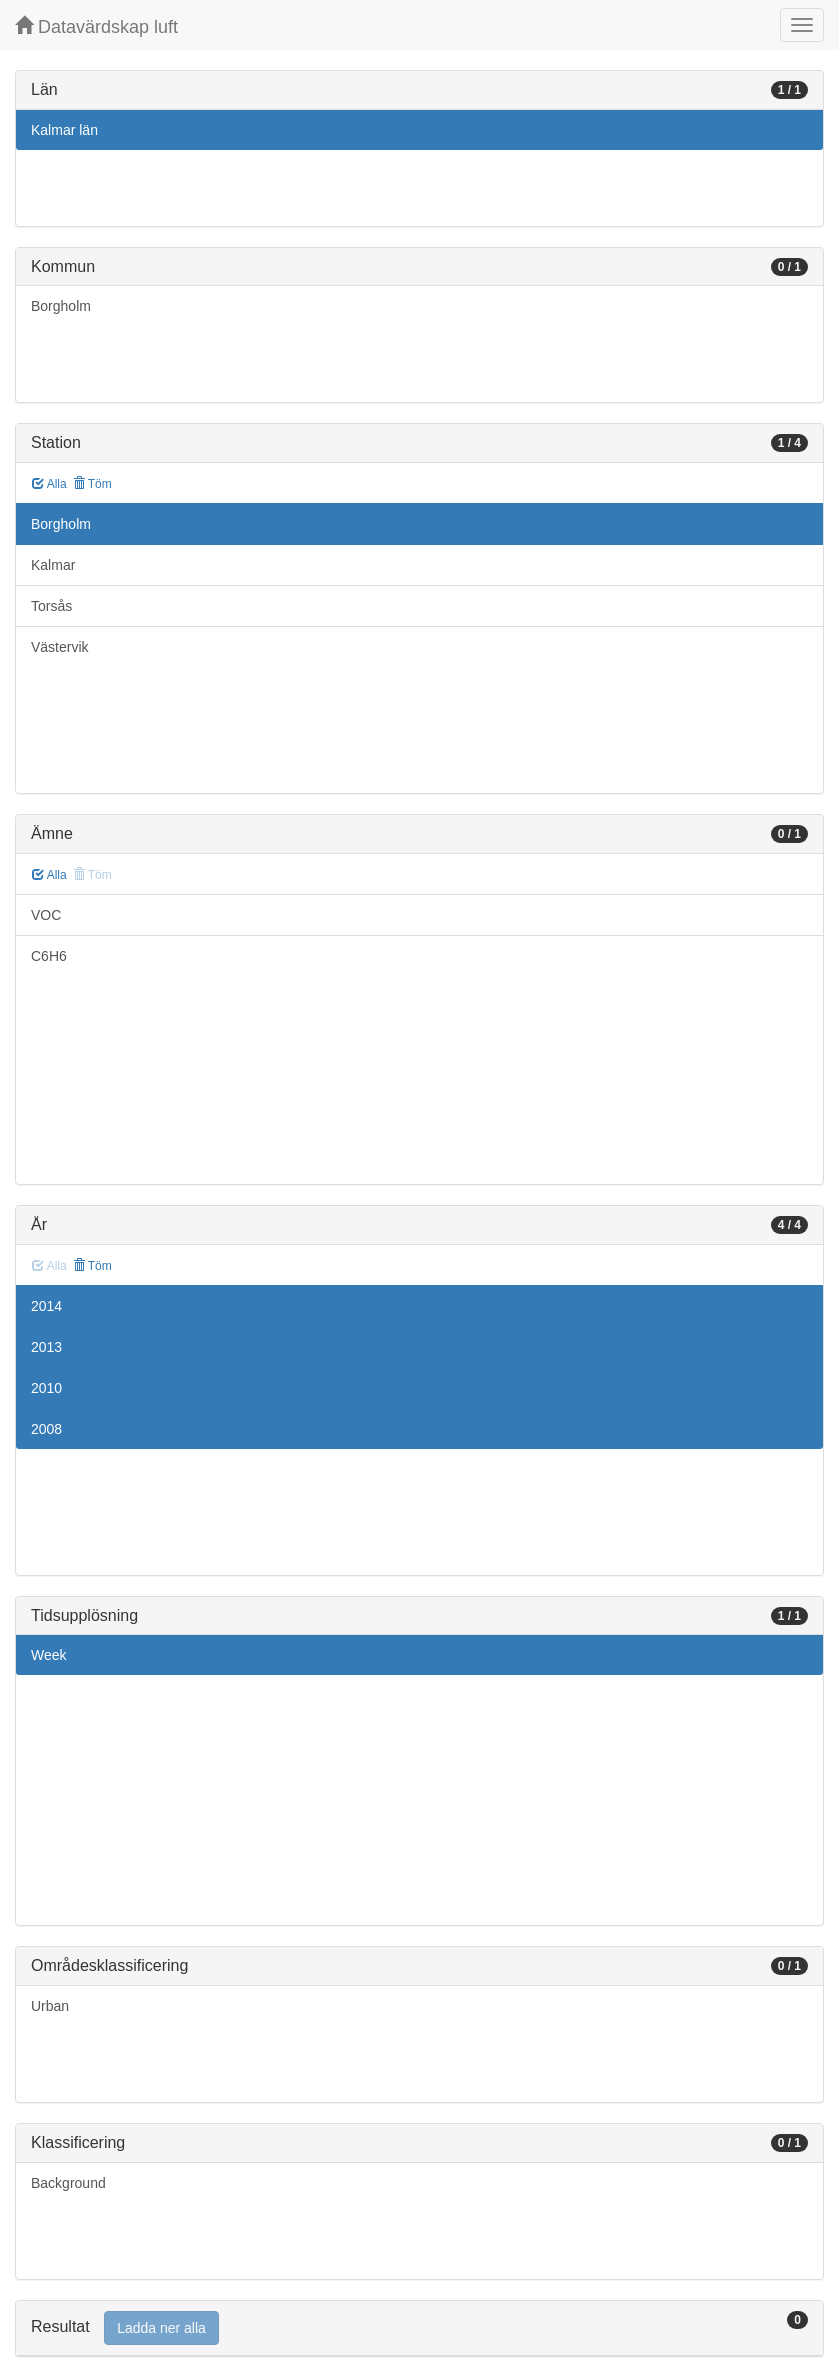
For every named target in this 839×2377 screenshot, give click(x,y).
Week (49, 1655)
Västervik (60, 647)
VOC (46, 915)
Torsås (51, 606)
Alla (49, 484)
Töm (92, 484)
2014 (46, 1306)
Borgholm (61, 306)
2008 (46, 1429)
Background (68, 2183)
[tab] (419, 2328)
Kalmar (53, 565)
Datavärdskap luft (96, 26)
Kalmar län (64, 130)
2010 (46, 1388)
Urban (50, 2006)
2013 (46, 1347)
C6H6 (49, 956)
